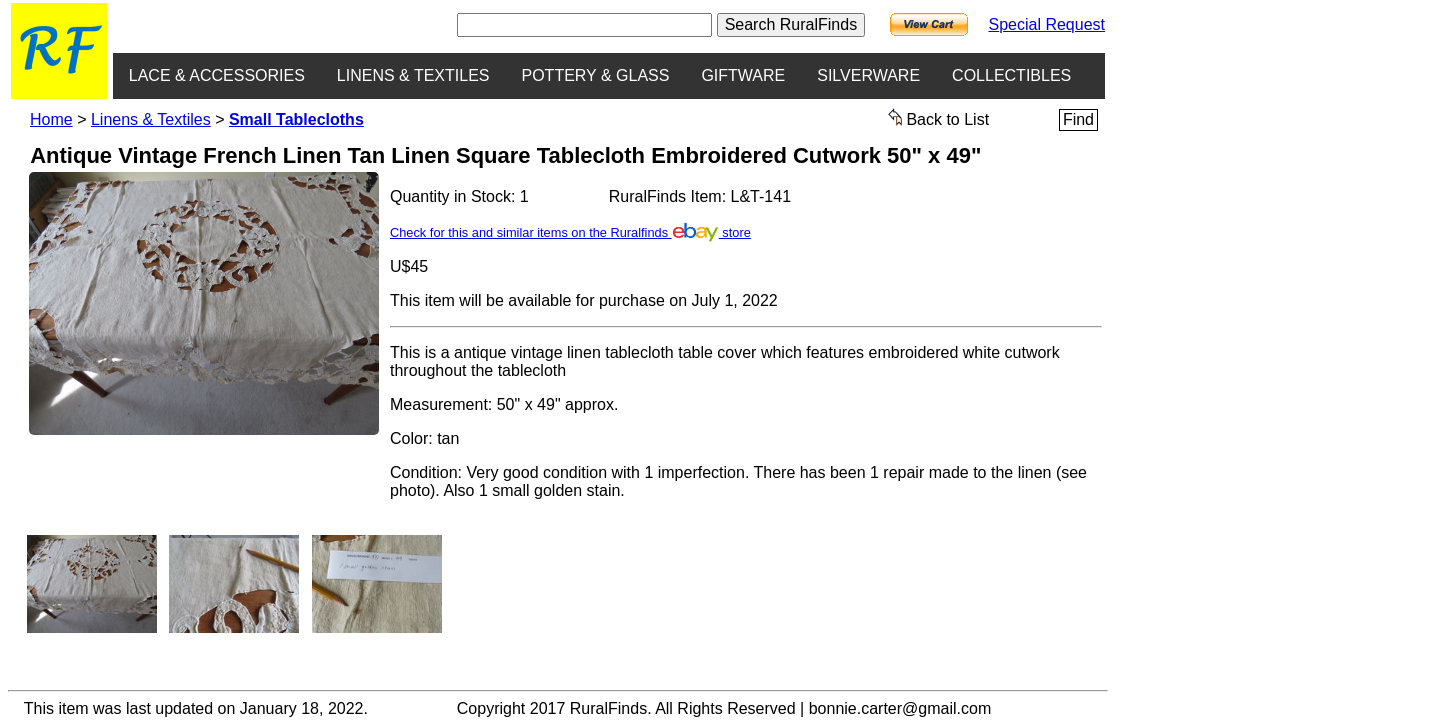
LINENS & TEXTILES (413, 75)
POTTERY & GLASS (596, 75)
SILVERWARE (868, 75)
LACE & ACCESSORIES (217, 75)
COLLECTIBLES (1011, 75)
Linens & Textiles (151, 119)
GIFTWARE (743, 75)
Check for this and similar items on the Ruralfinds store (570, 232)
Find (1078, 119)
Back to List (939, 118)
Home (51, 119)
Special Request (1046, 24)
